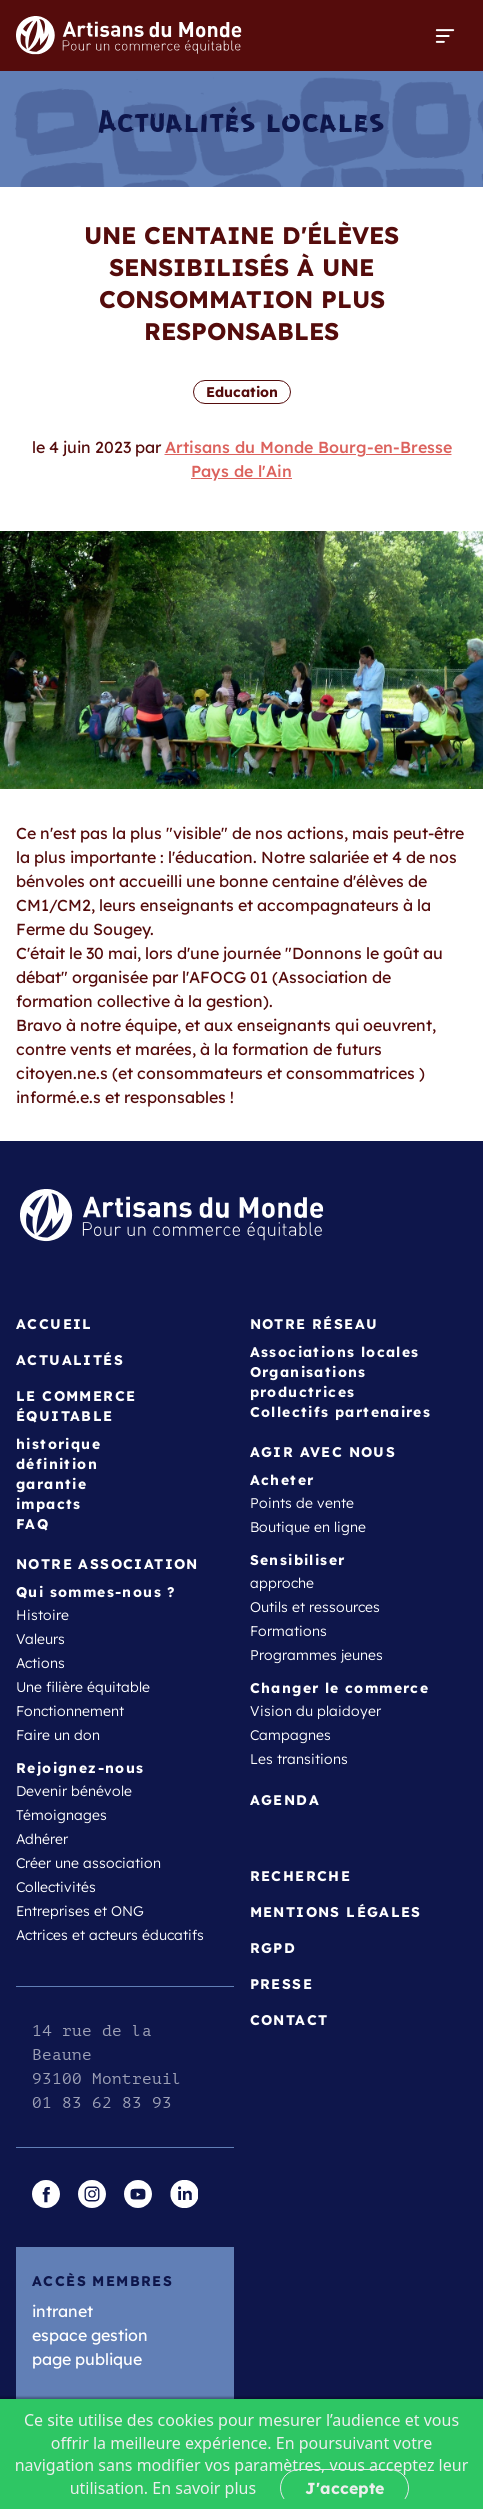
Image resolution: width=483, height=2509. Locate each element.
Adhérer (42, 1839)
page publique (87, 2359)
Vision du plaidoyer (315, 1711)
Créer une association (88, 1863)
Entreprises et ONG (80, 1911)
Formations (288, 1631)
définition (57, 1464)
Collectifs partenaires (341, 1412)
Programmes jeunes (316, 1655)
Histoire (42, 1615)
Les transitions (299, 1759)
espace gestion (90, 2335)
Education (242, 392)
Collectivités (56, 1887)
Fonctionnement (70, 1711)
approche (282, 1583)
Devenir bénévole (74, 1791)
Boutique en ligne (308, 1527)
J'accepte (344, 2488)
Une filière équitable (83, 1687)
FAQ (32, 1524)
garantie (51, 1484)
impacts (49, 1504)
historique (58, 1444)
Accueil (54, 1324)
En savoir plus (204, 2488)
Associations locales (335, 1352)
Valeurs (40, 1639)
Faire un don (58, 1735)
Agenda (285, 1800)
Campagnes (290, 1735)
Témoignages (61, 1815)
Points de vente (302, 1503)
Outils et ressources (315, 1607)
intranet (62, 2311)
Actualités (70, 1360)
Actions (40, 1663)
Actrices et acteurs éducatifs (110, 1935)
